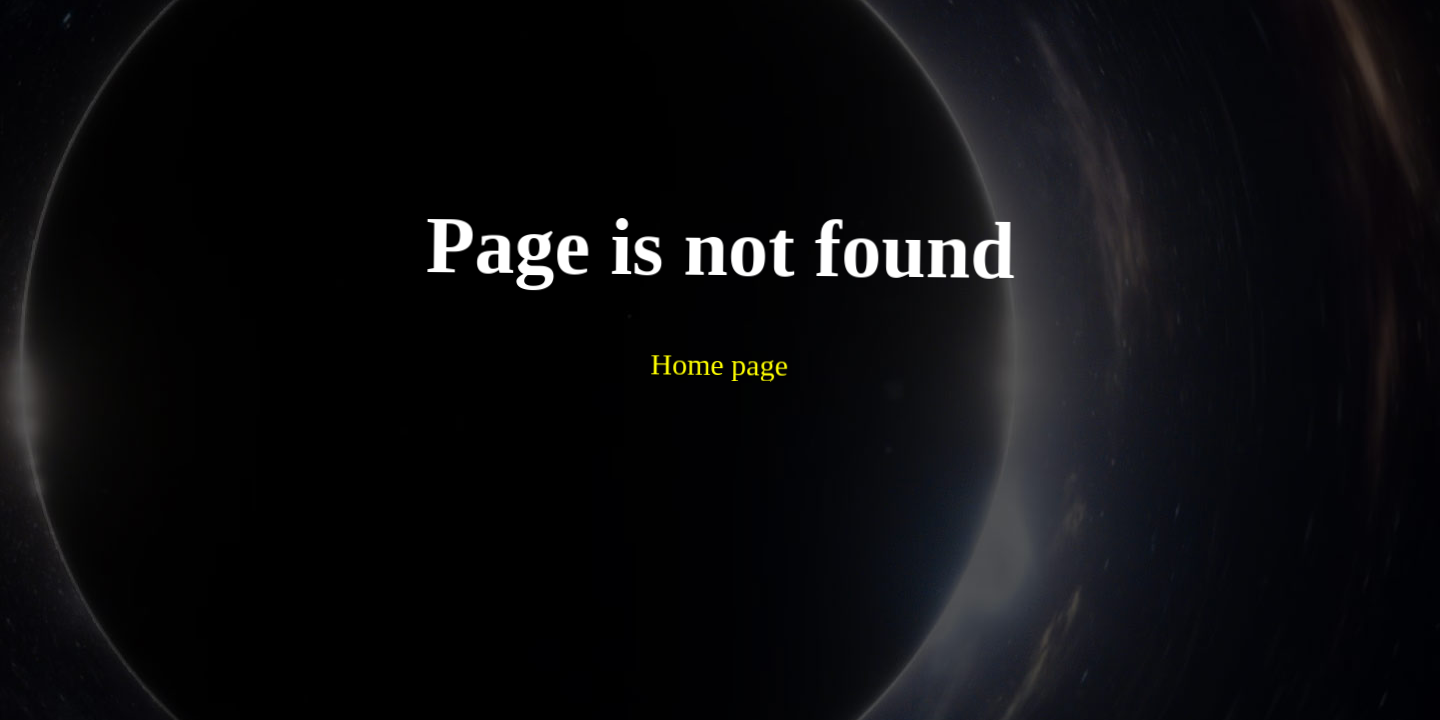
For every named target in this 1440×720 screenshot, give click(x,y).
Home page (669, 308)
